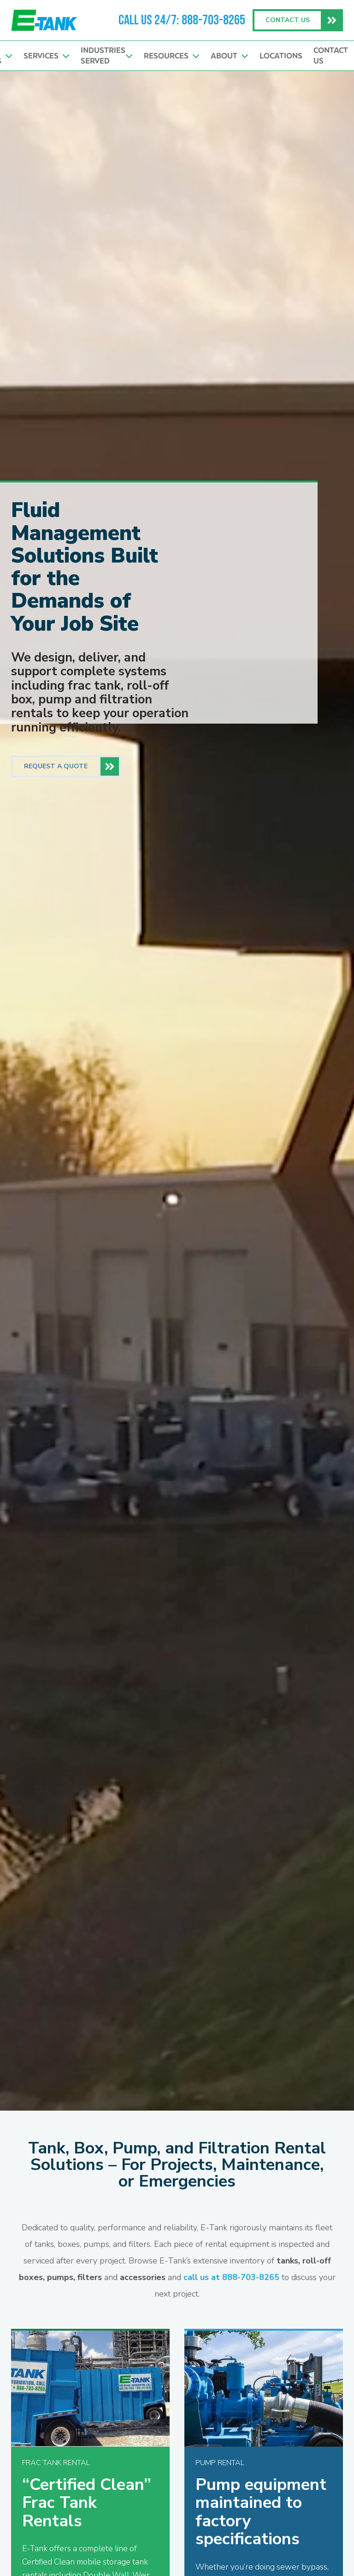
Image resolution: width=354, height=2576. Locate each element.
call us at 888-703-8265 (231, 2277)
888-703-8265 (213, 20)
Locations (281, 55)
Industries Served (107, 55)
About (229, 55)
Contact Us (330, 55)
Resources (172, 55)
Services (47, 55)
